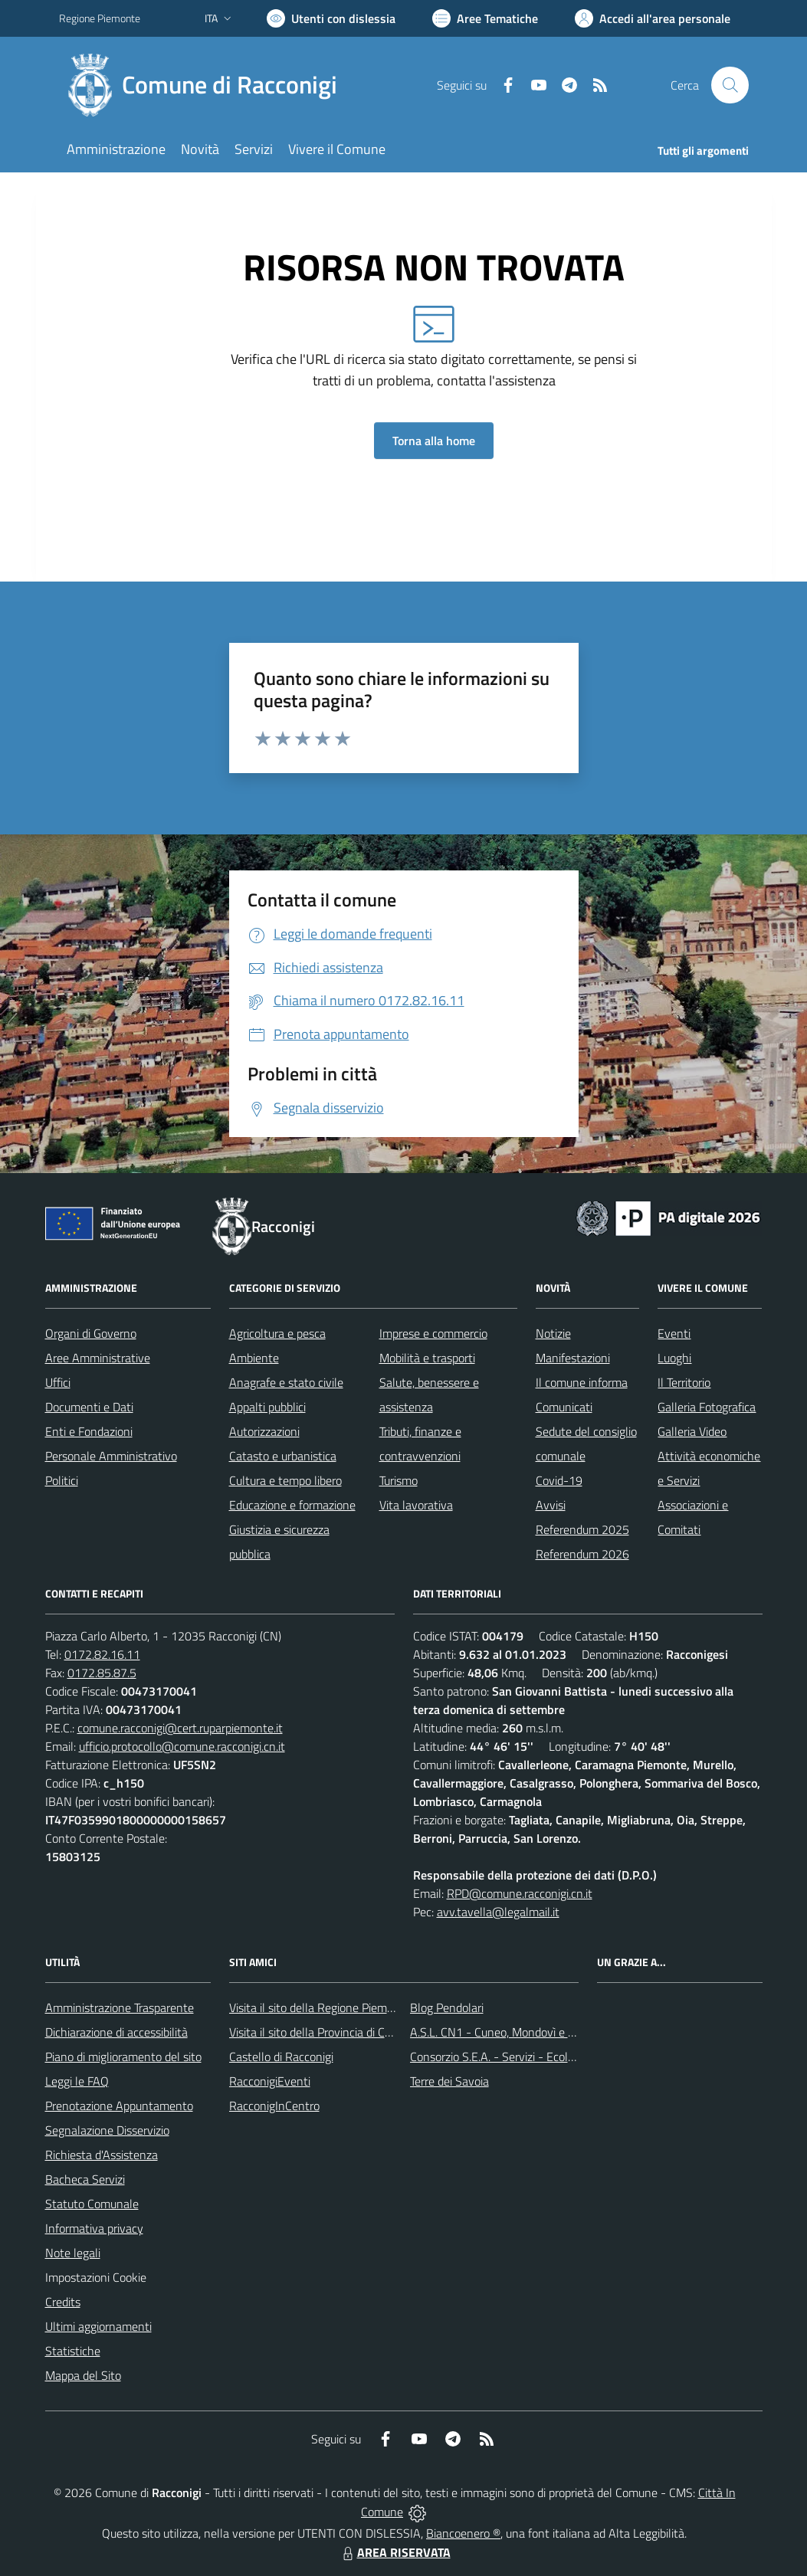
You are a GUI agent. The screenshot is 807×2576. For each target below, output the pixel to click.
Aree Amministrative (97, 1358)
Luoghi (674, 1358)
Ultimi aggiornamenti (98, 2326)
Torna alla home (433, 440)
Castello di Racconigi (281, 2056)
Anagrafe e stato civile (286, 1382)
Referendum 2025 (582, 1529)
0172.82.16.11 (102, 1654)
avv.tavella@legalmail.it (498, 1912)
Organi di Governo (90, 1333)
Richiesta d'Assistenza (101, 2154)
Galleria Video (692, 1431)
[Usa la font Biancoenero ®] (331, 18)
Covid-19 (559, 1480)
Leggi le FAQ (77, 2081)
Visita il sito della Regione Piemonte (320, 2007)
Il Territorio (684, 1382)
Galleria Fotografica (707, 1407)
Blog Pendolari (447, 2007)
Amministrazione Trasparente (119, 2007)
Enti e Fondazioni (89, 1431)
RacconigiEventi (269, 2081)
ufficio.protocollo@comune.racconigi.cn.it (182, 1746)
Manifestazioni (573, 1358)
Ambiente (254, 1358)
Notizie (553, 1333)
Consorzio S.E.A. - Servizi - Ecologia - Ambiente (530, 2056)
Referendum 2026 (582, 1554)
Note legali (72, 2252)
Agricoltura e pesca (277, 1333)
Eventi (674, 1333)
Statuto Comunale (92, 2203)
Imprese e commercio (433, 1333)
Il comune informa (582, 1382)
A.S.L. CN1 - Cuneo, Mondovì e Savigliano (515, 2032)
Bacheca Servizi (85, 2179)
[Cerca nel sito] (729, 85)
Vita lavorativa (416, 1505)
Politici (61, 1480)
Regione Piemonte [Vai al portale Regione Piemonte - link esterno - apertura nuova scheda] (99, 18)
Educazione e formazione (292, 1505)
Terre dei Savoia (449, 2081)
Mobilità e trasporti (427, 1358)
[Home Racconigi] (207, 85)
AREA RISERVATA (395, 2552)
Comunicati (564, 1407)
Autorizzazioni (264, 1431)
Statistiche (72, 2351)
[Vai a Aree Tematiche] (485, 18)
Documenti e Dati (89, 1407)
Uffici (58, 1382)
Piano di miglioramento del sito (123, 2056)
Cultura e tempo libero (285, 1480)
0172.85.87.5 (101, 1672)
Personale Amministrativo (111, 1456)
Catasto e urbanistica (282, 1456)
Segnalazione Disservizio (107, 2130)
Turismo (398, 1480)
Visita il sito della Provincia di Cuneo (319, 2032)
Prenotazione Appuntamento (119, 2105)
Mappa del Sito (83, 2375)
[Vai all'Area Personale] (652, 18)
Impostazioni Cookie (95, 2277)
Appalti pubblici (267, 1407)
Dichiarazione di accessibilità (116, 2032)
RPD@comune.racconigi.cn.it (519, 1893)
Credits (62, 2302)
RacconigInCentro (274, 2105)
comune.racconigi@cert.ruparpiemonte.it (180, 1728)
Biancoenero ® (463, 2533)
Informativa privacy (94, 2228)
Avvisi (551, 1505)
